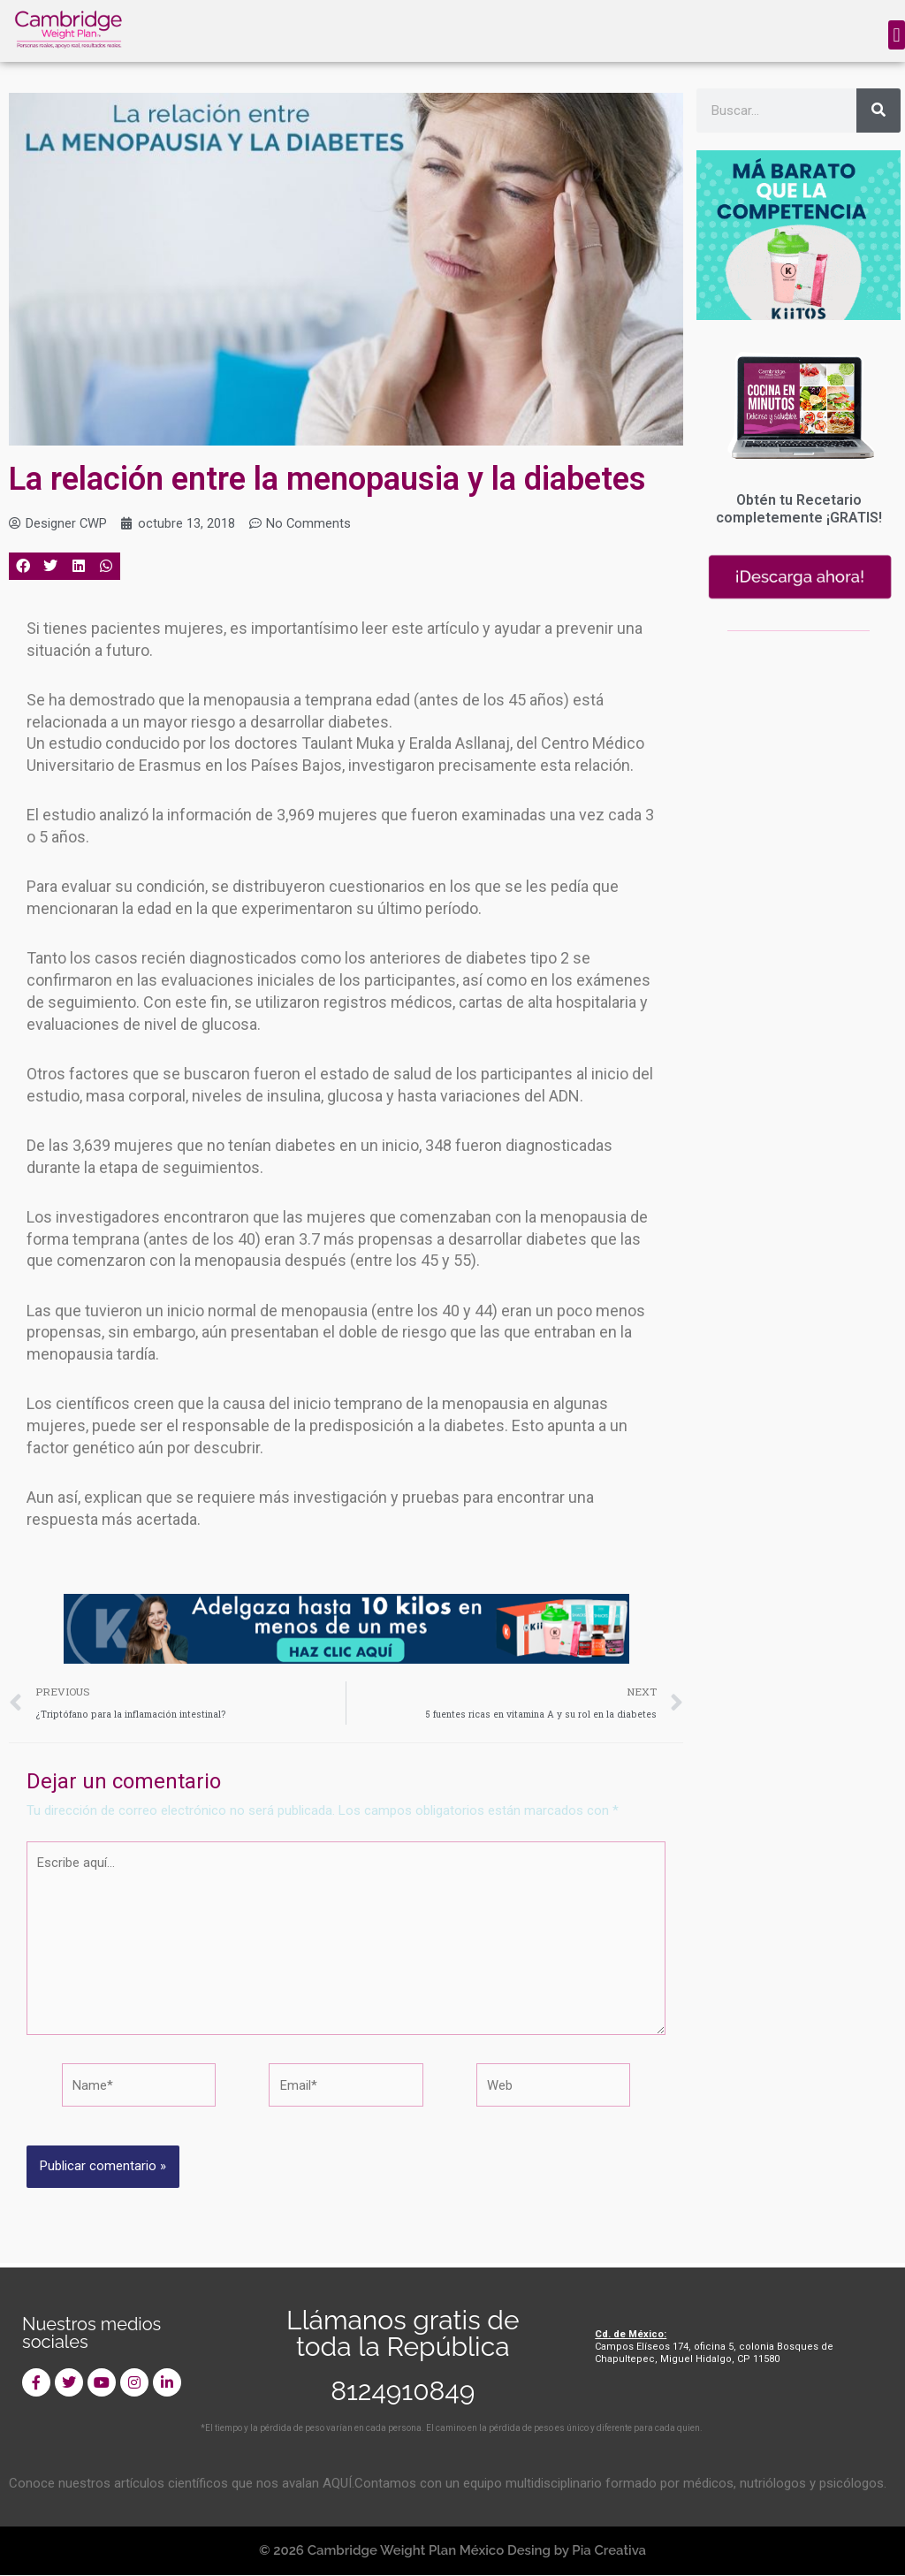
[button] (896, 35)
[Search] (878, 110)
